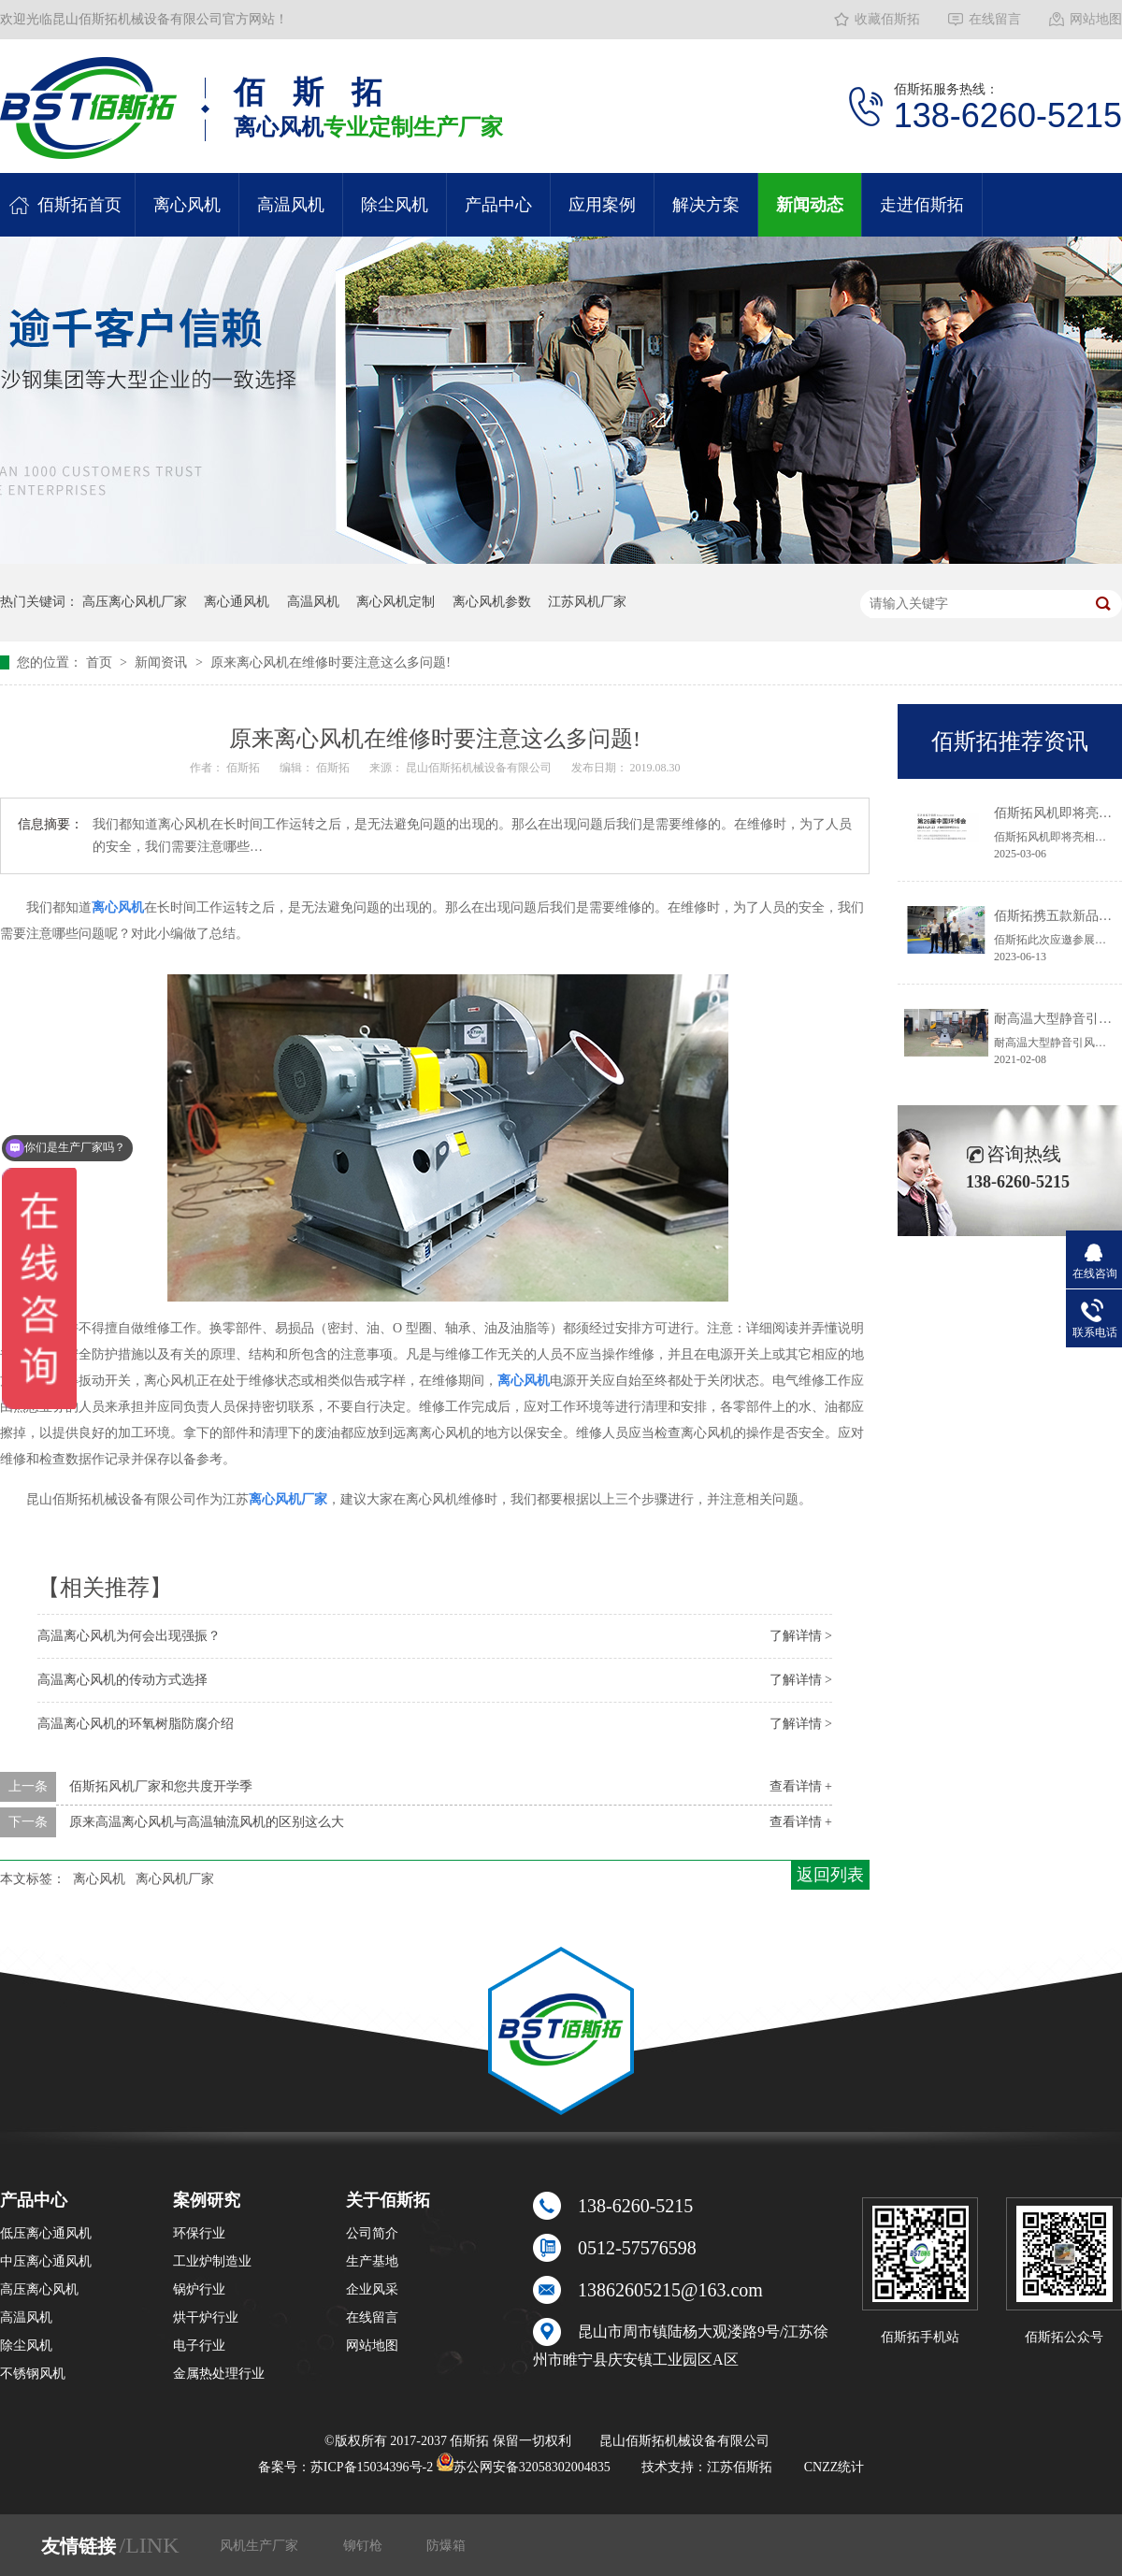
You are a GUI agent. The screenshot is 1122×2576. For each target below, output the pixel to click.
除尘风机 (394, 204)
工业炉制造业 (212, 2261)
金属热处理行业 (219, 2374)
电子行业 (199, 2346)
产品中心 (498, 204)
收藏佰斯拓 (887, 19)
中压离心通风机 (46, 2261)
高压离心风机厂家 (134, 602)
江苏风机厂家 (587, 602)
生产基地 (372, 2261)
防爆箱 (446, 2546)
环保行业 (199, 2233)
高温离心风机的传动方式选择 (122, 1680)
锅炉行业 (199, 2289)
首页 (101, 662)
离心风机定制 (395, 602)
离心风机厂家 (175, 1879)
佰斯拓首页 (79, 204)
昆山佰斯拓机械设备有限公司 (480, 767)
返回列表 (830, 1874)
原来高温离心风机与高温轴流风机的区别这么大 (206, 1822)
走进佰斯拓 (922, 204)
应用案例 (602, 204)
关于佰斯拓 (388, 2200)
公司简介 (372, 2233)
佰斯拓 (244, 767)
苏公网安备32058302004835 (524, 2467)
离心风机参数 (492, 602)
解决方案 (706, 204)
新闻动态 (809, 204)
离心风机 (187, 204)
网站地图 (1096, 19)
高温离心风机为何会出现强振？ (129, 1636)
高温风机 (290, 204)
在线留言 (995, 19)
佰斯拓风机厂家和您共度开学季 (160, 1786)
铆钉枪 (364, 2546)
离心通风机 (236, 602)
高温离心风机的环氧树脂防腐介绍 (135, 1724)
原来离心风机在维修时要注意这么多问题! (330, 662)
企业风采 (372, 2289)
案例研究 (206, 2200)
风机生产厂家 (261, 2546)
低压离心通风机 (46, 2233)
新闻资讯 (163, 662)
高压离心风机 (39, 2289)
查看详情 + (801, 1786)
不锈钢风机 (32, 2374)
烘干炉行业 (205, 2317)
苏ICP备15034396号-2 (371, 2467)
